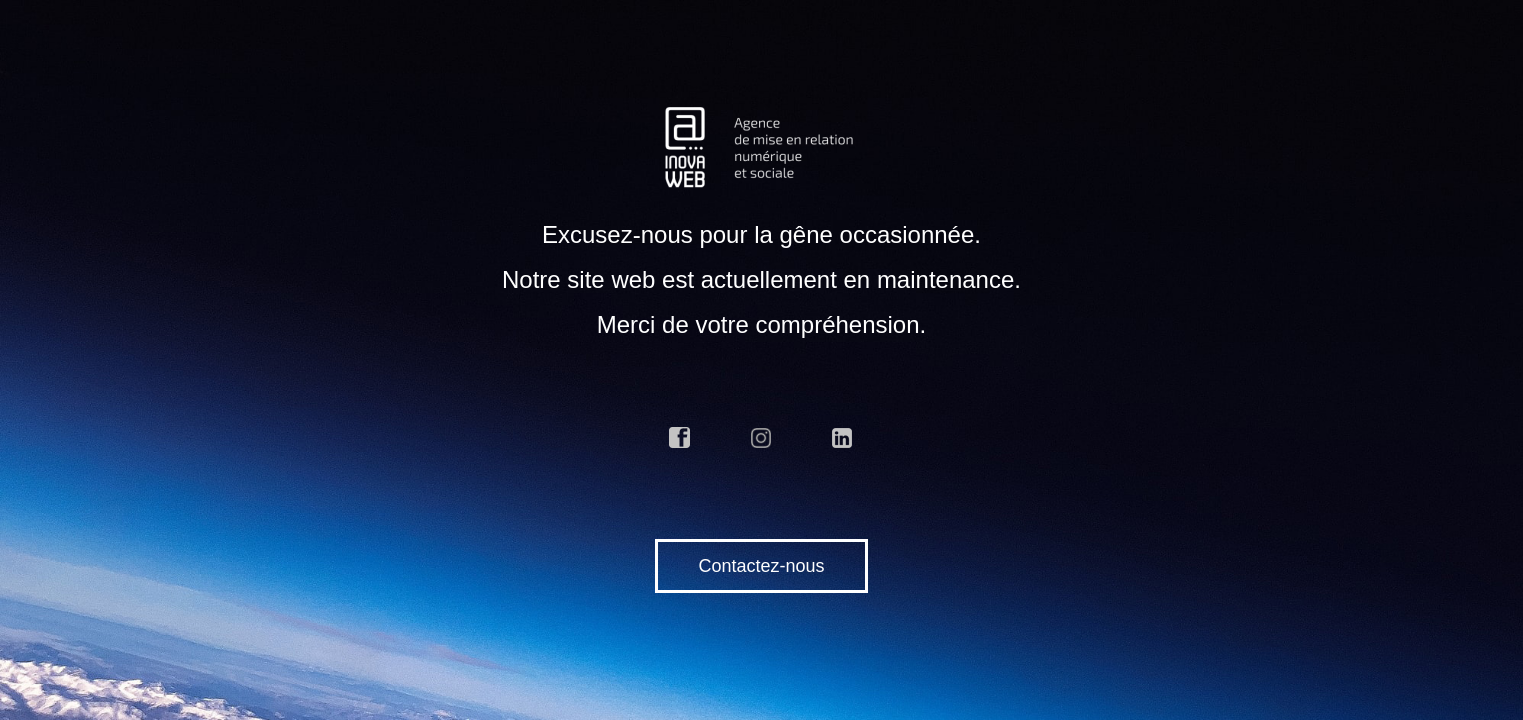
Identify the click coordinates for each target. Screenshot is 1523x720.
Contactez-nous (761, 566)
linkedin (843, 438)
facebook (680, 438)
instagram (762, 438)
